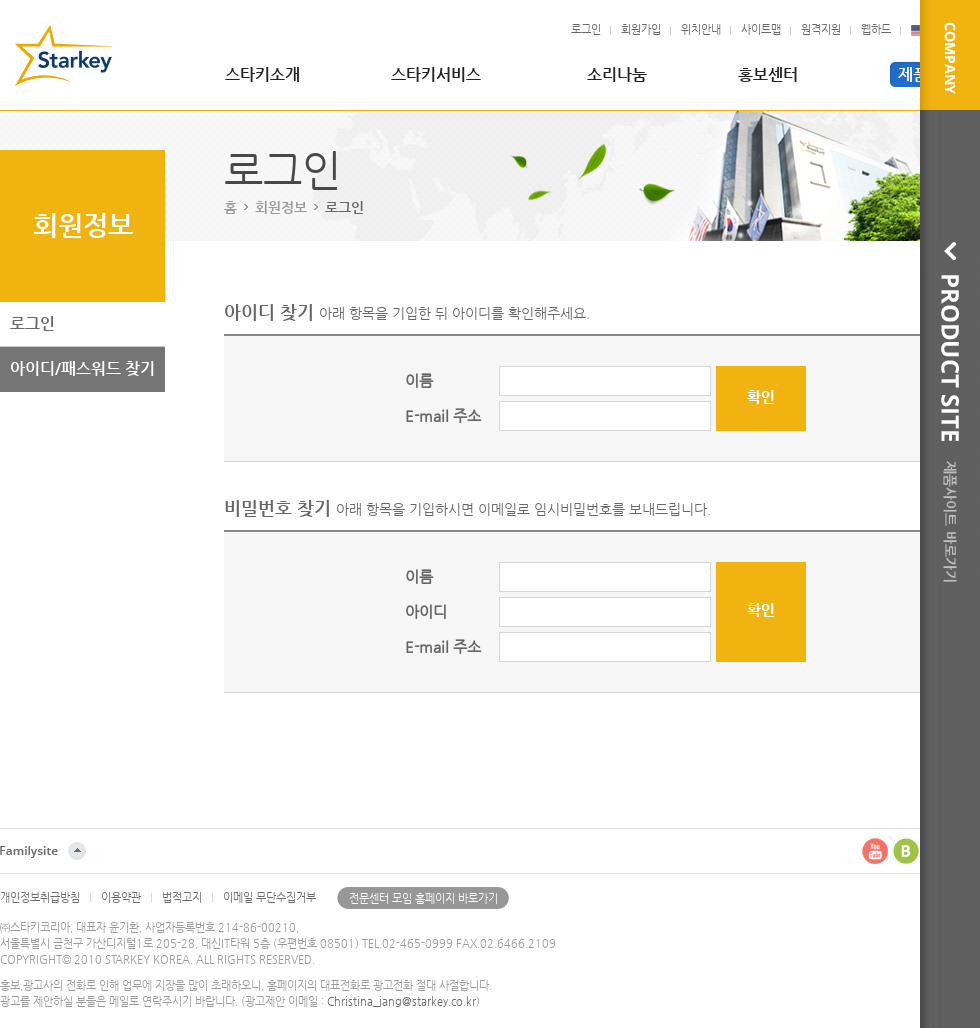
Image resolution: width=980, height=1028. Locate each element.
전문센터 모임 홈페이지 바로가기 (423, 898)
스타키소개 (262, 74)
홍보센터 (768, 74)
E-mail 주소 (443, 415)
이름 (419, 380)
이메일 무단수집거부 (269, 897)
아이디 (426, 611)
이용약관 (121, 897)
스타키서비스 (436, 74)
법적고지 (182, 897)
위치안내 (701, 29)
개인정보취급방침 (40, 897)
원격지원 (821, 29)
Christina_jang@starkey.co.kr (401, 1001)
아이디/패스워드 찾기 (82, 368)
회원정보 (281, 207)
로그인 (586, 29)
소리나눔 (617, 74)
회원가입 (641, 29)
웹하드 (876, 29)
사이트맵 (761, 29)
